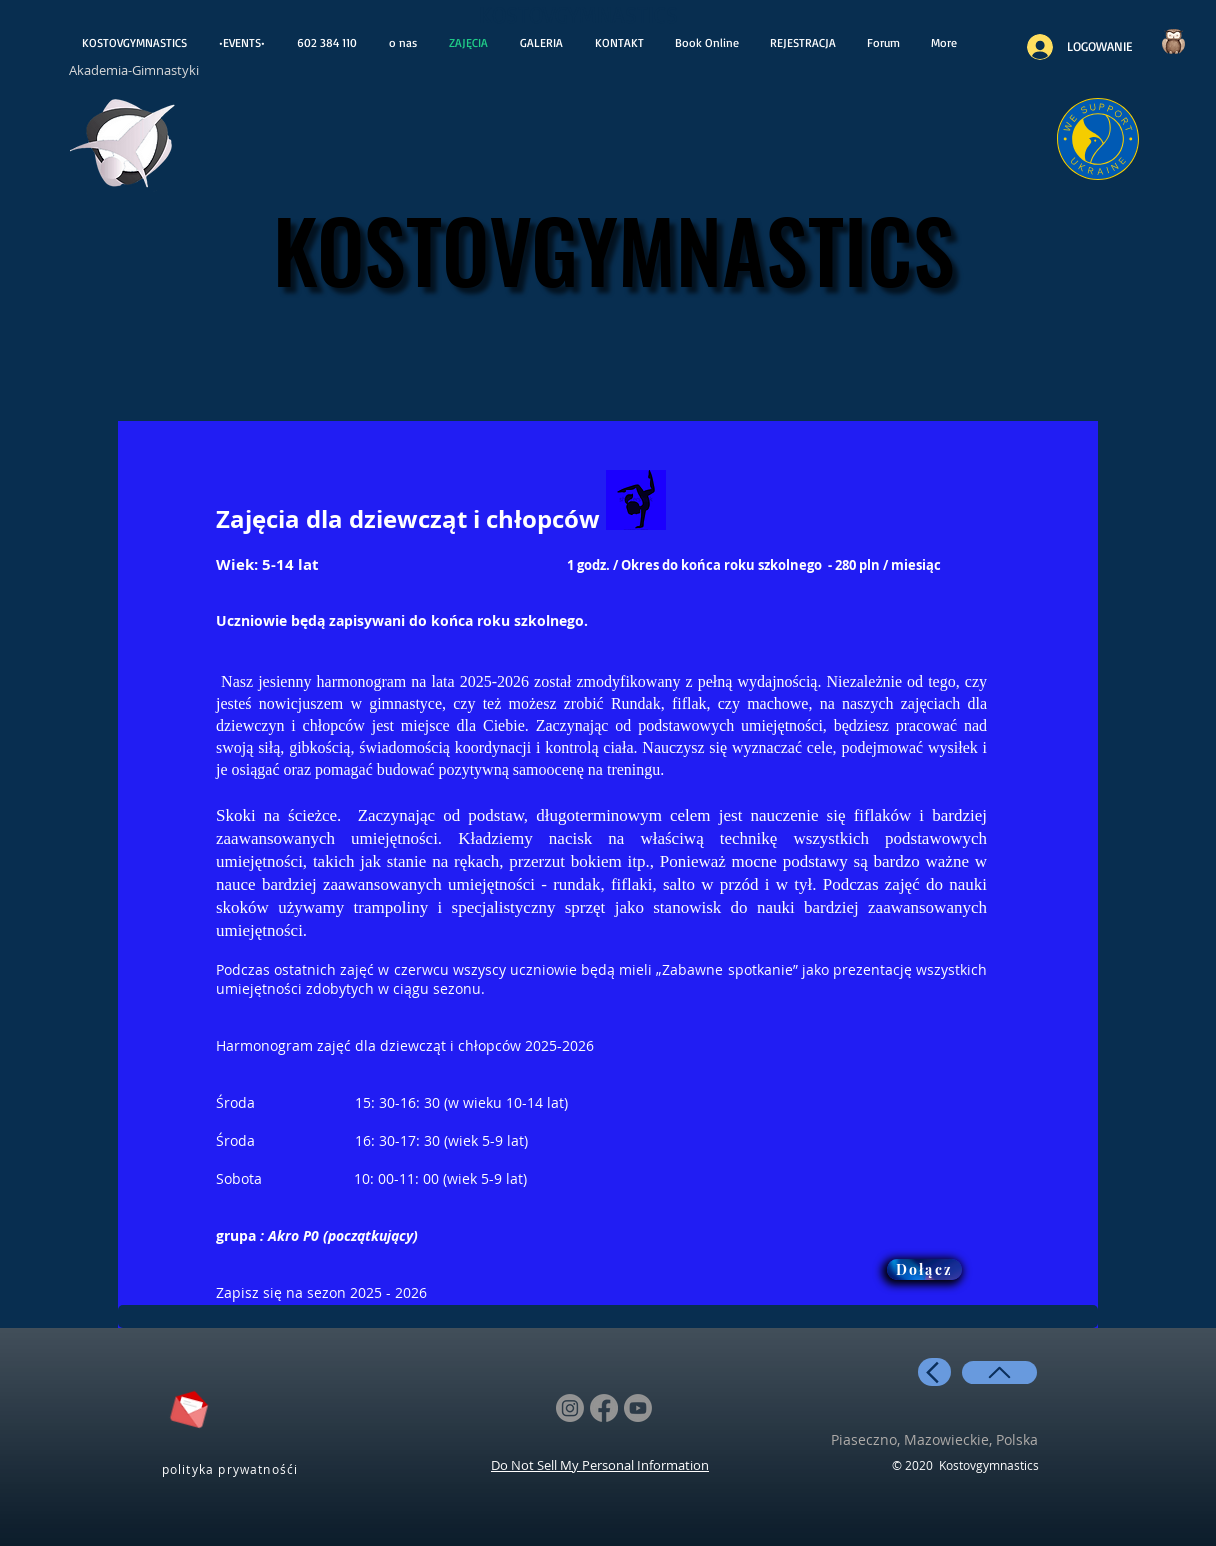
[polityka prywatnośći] (232, 1468)
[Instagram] (570, 1408)
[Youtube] (638, 1408)
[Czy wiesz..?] (1173, 41)
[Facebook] (604, 1408)
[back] (934, 1372)
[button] (802, 43)
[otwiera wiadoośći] (123, 148)
